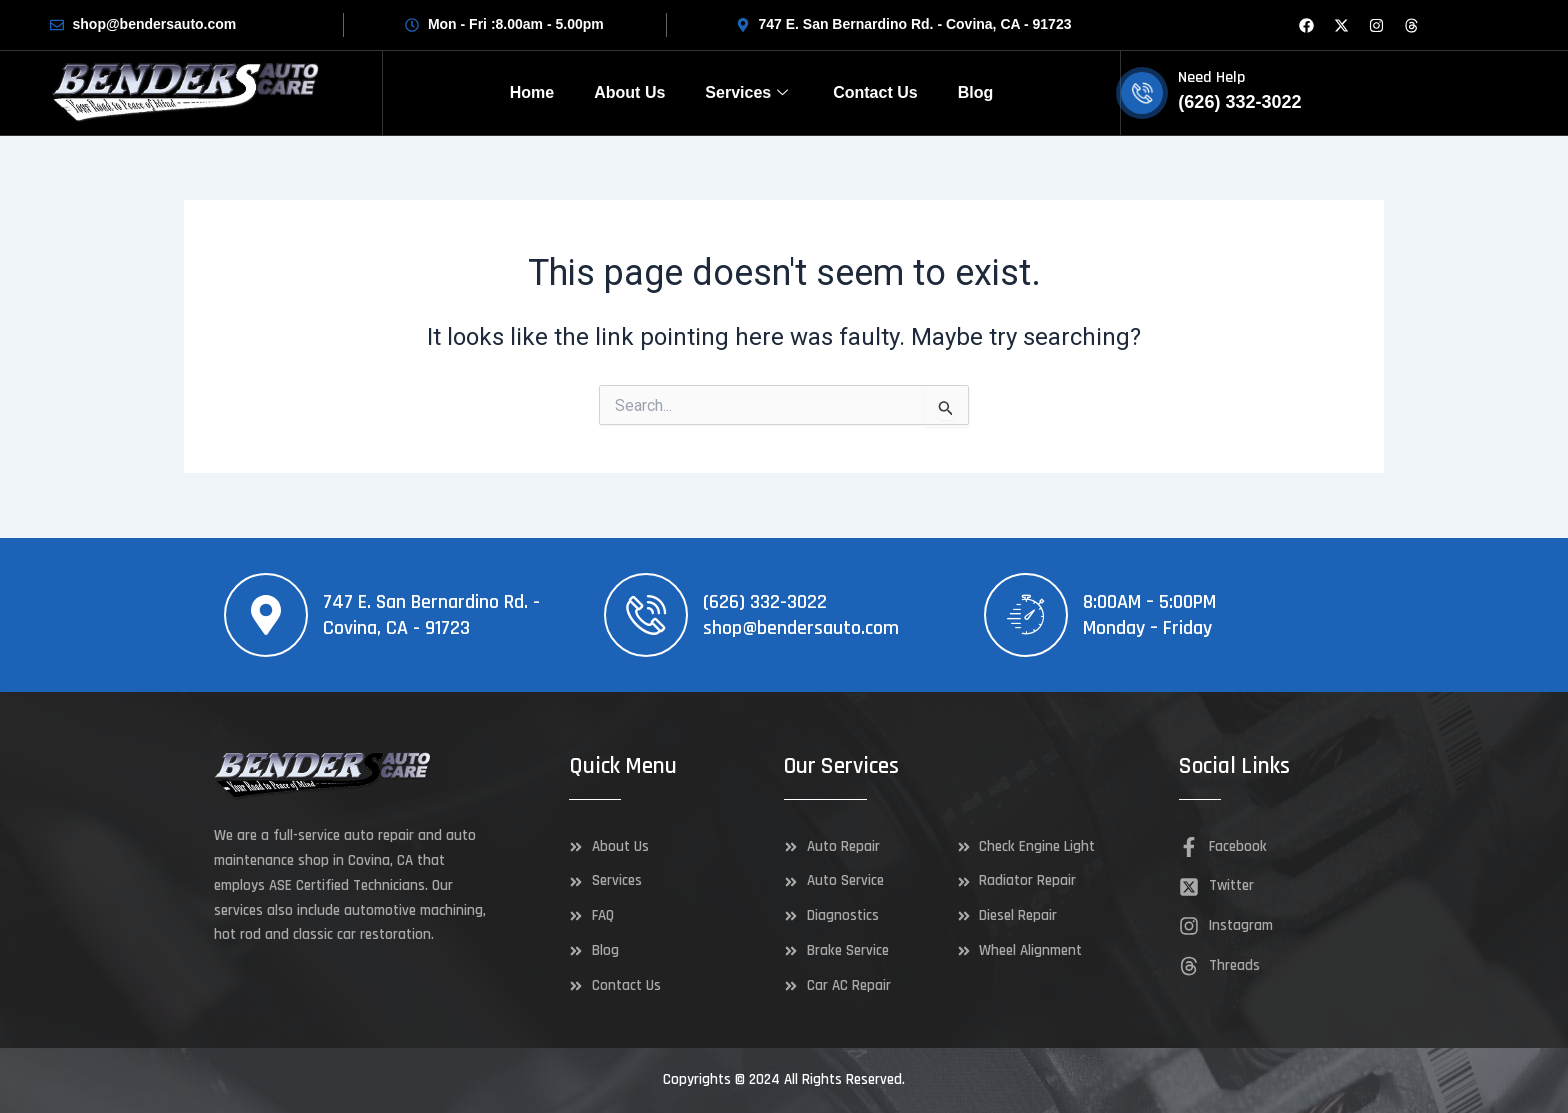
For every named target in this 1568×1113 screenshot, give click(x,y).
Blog (976, 92)
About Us (629, 92)
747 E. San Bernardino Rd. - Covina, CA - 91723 (431, 615)
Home (532, 92)
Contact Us (875, 92)
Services (749, 92)
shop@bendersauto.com (801, 628)
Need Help (1211, 77)
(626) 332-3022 (765, 602)
